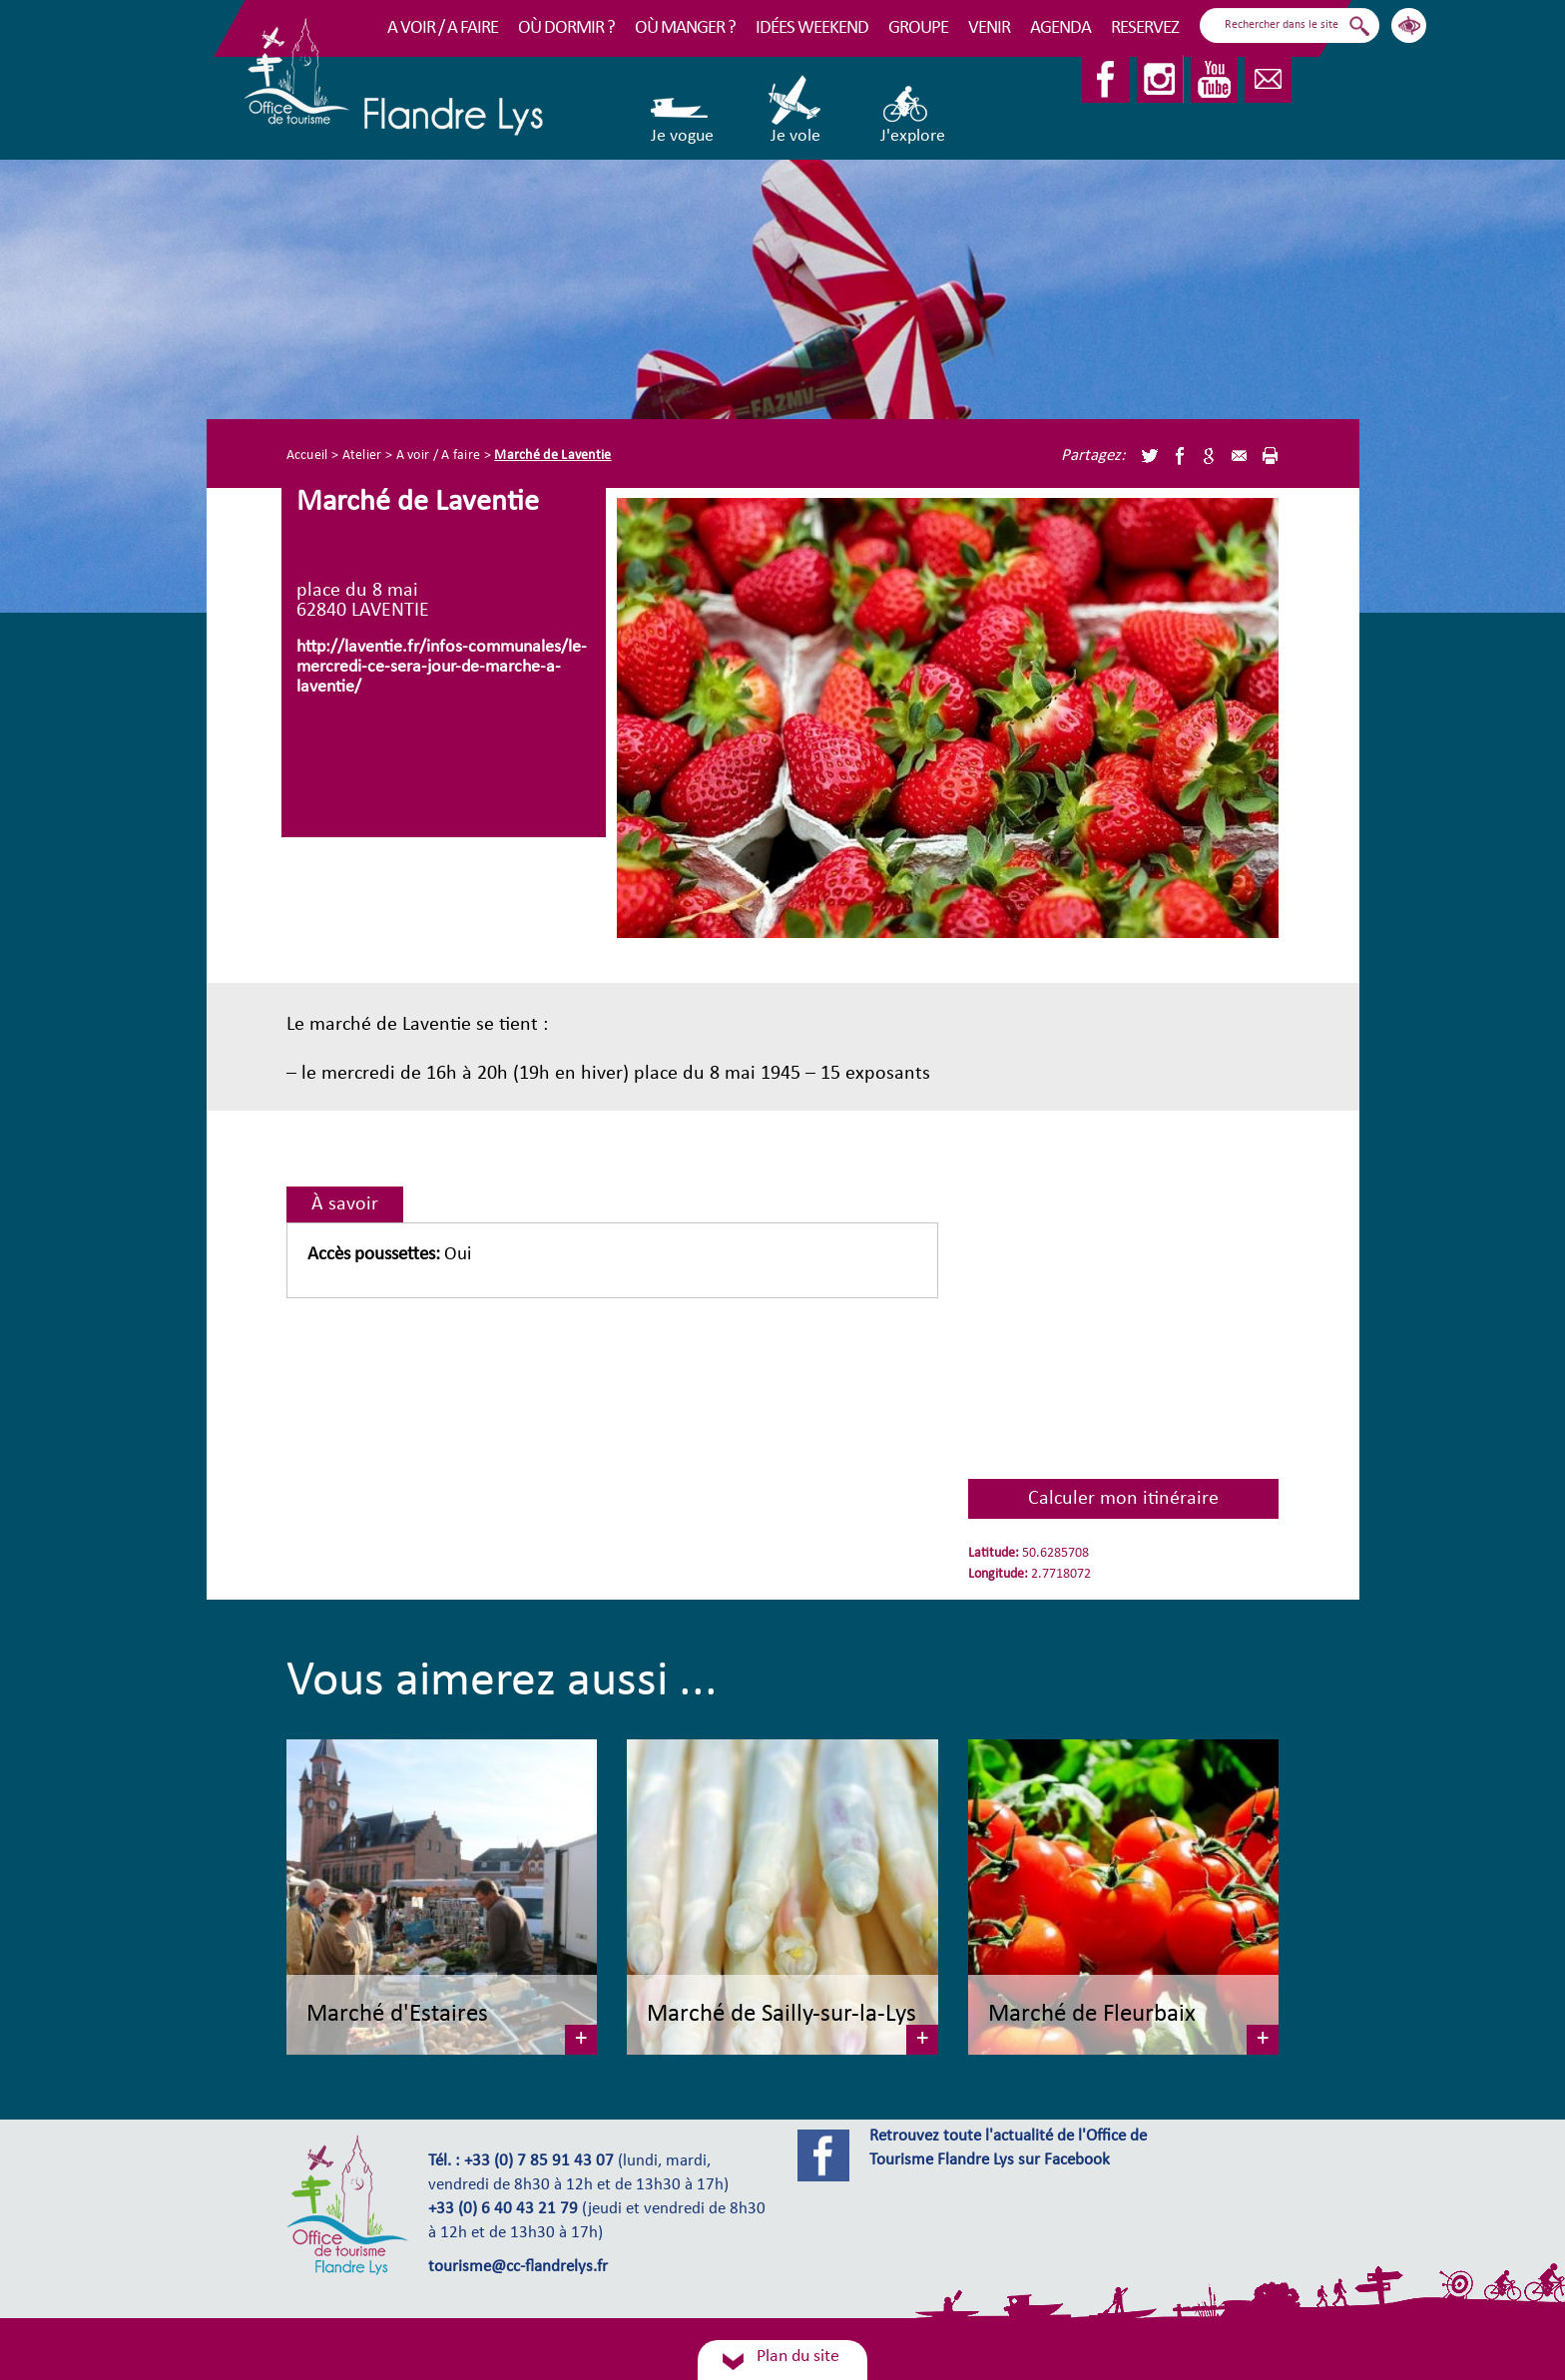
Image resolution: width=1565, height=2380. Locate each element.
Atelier (362, 455)
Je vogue (682, 110)
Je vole (796, 110)
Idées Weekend (812, 28)
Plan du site (798, 2356)
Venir (989, 28)
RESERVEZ (1145, 28)
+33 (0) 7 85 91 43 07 (539, 2161)
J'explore (912, 110)
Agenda (1060, 28)
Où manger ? (685, 28)
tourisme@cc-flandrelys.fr (518, 2267)
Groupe (918, 28)
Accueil (307, 455)
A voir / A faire (442, 28)
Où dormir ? (566, 28)
